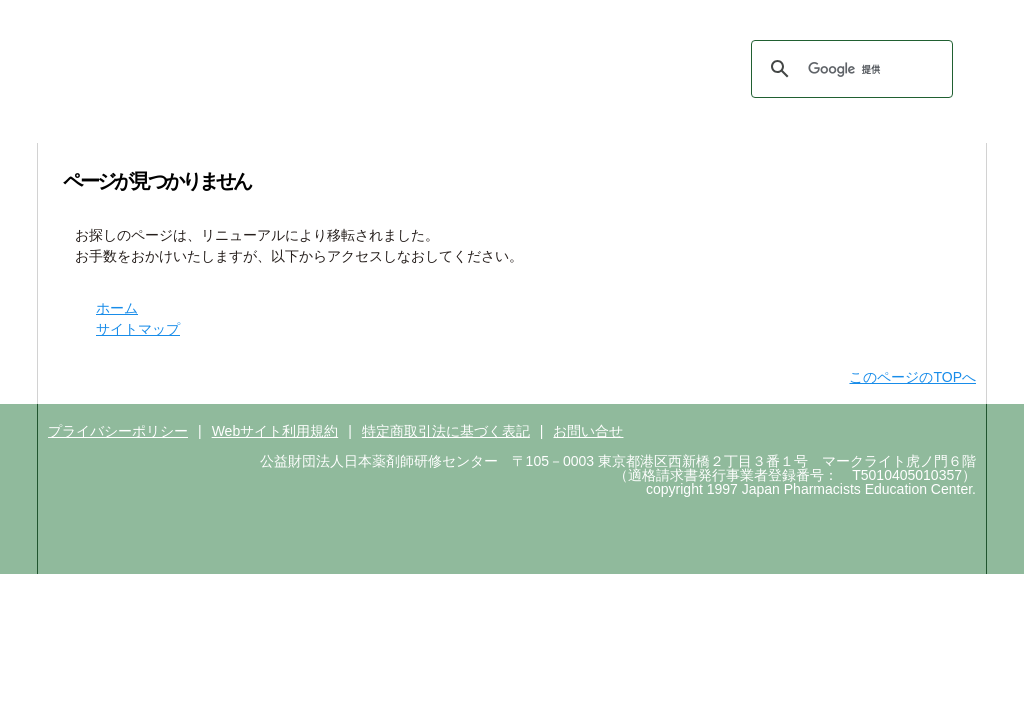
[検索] (849, 69)
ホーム (678, 82)
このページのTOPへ (912, 377)
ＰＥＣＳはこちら (809, 17)
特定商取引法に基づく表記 (446, 431)
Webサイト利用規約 (275, 431)
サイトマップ (856, 82)
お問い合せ (588, 431)
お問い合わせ (757, 82)
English (939, 82)
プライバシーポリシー (118, 431)
